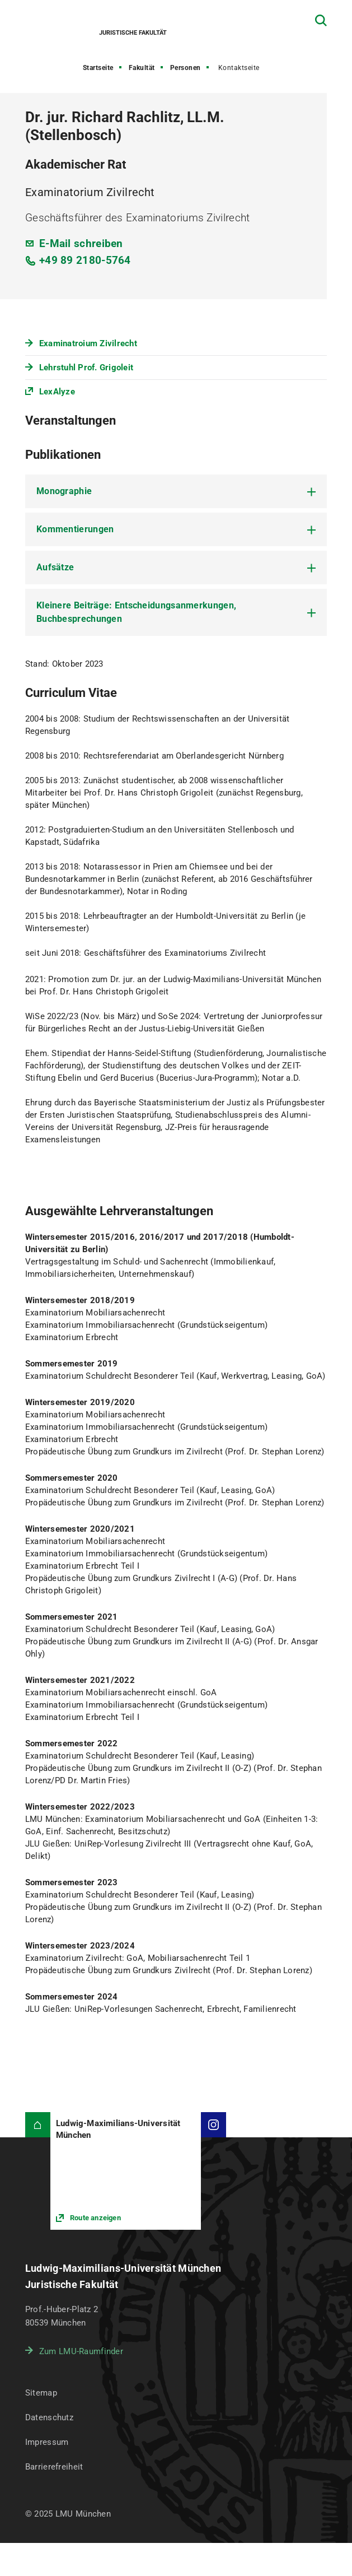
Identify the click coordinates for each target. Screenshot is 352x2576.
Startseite (98, 68)
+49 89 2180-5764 (85, 260)
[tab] (176, 491)
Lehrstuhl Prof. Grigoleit (86, 367)
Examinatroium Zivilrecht (88, 343)
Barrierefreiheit (54, 2467)
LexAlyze (57, 392)
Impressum (47, 2442)
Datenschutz (49, 2417)
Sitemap (41, 2393)
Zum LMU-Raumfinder (81, 2351)
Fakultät (142, 68)
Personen (185, 68)
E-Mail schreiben (81, 243)
